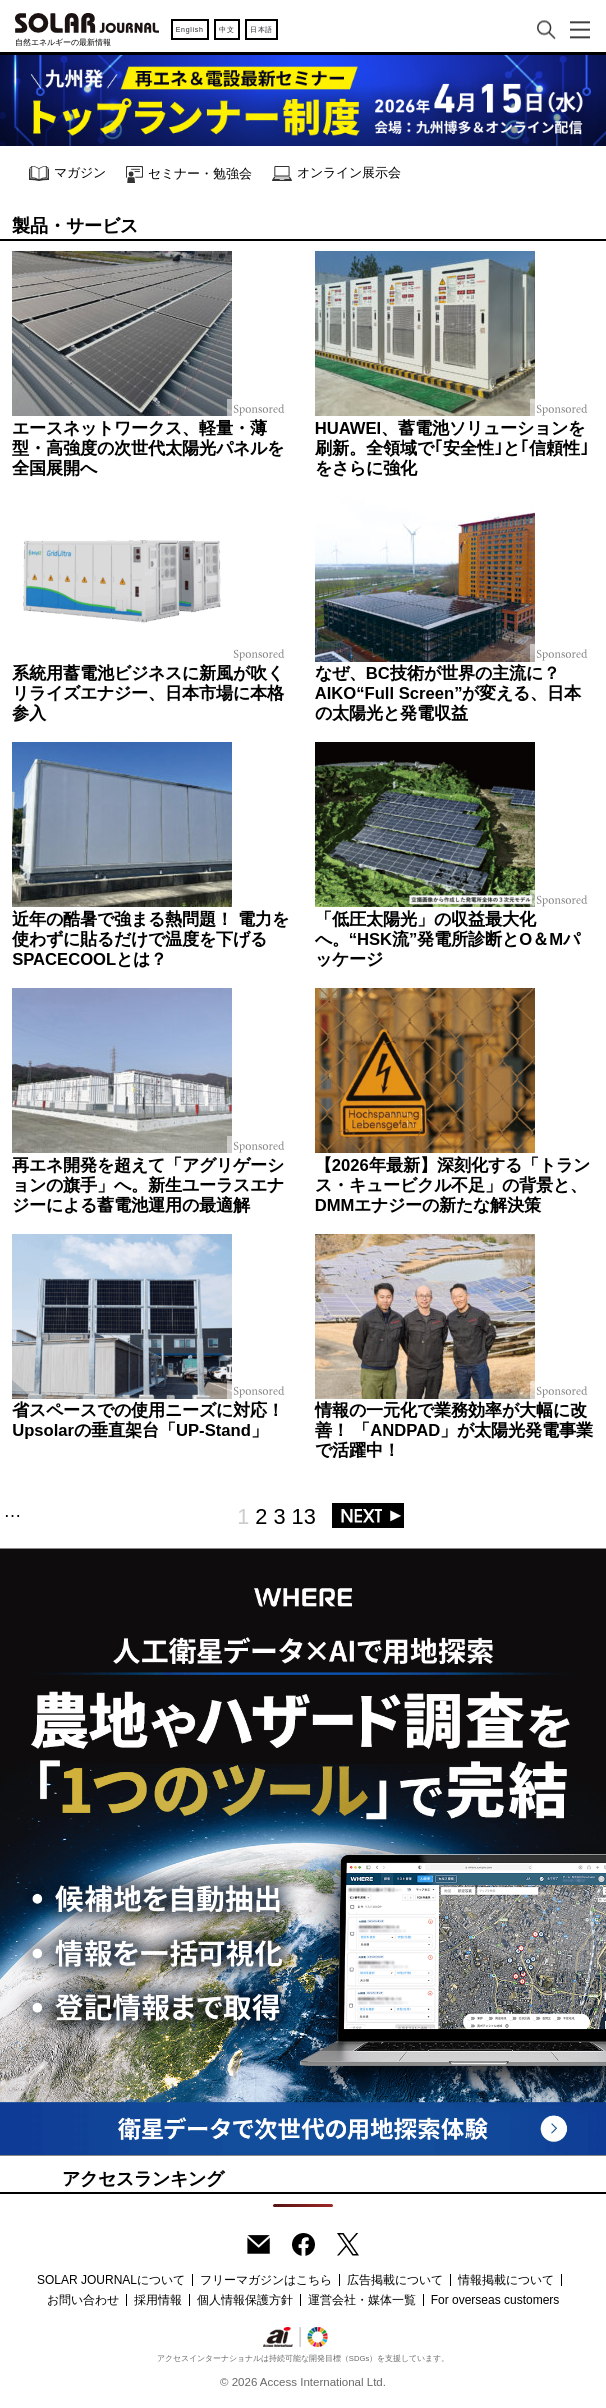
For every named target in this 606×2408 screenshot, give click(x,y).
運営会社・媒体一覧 (362, 2300)
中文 (226, 29)
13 (304, 1516)
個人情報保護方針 (245, 2300)
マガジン (67, 173)
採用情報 (158, 2300)
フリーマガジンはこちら (266, 2280)
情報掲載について (506, 2280)
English (190, 29)
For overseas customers (495, 2300)
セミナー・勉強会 (189, 174)
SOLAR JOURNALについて (111, 2280)
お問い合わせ (83, 2300)
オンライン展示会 (336, 173)
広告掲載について (395, 2280)
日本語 (261, 29)
